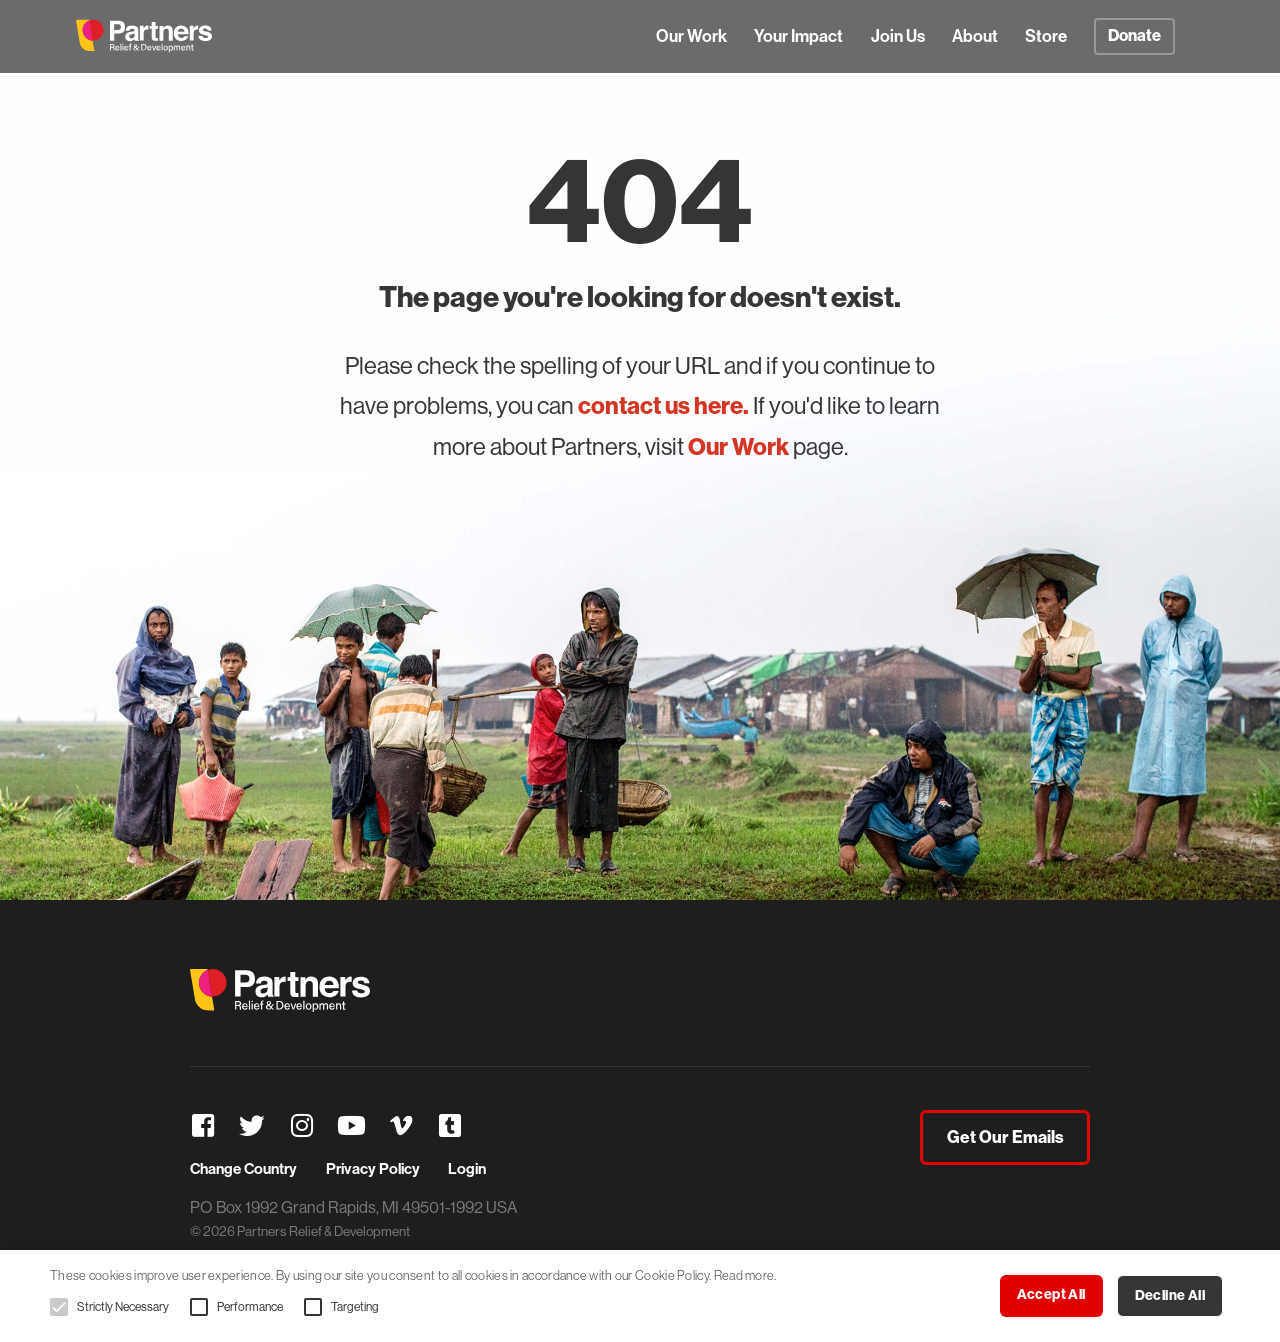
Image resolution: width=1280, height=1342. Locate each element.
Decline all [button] (1170, 1295)
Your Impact (798, 36)
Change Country (243, 1169)
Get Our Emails (1005, 1137)
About (975, 36)
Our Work (691, 36)
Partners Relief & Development (144, 36)
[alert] (640, 1296)
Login (467, 1169)
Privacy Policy (373, 1169)
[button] (59, 1307)
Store (1046, 36)
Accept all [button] (1051, 1294)
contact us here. (663, 406)
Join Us (898, 36)
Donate (1134, 35)
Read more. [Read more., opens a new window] (745, 1275)
